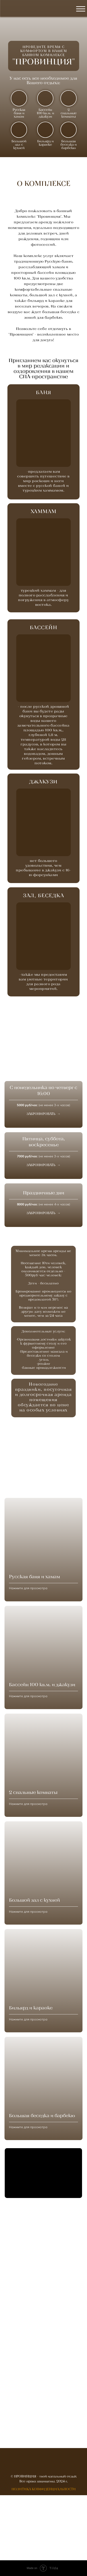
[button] (43, 1090)
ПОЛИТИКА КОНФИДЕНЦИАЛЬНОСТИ (43, 2489)
